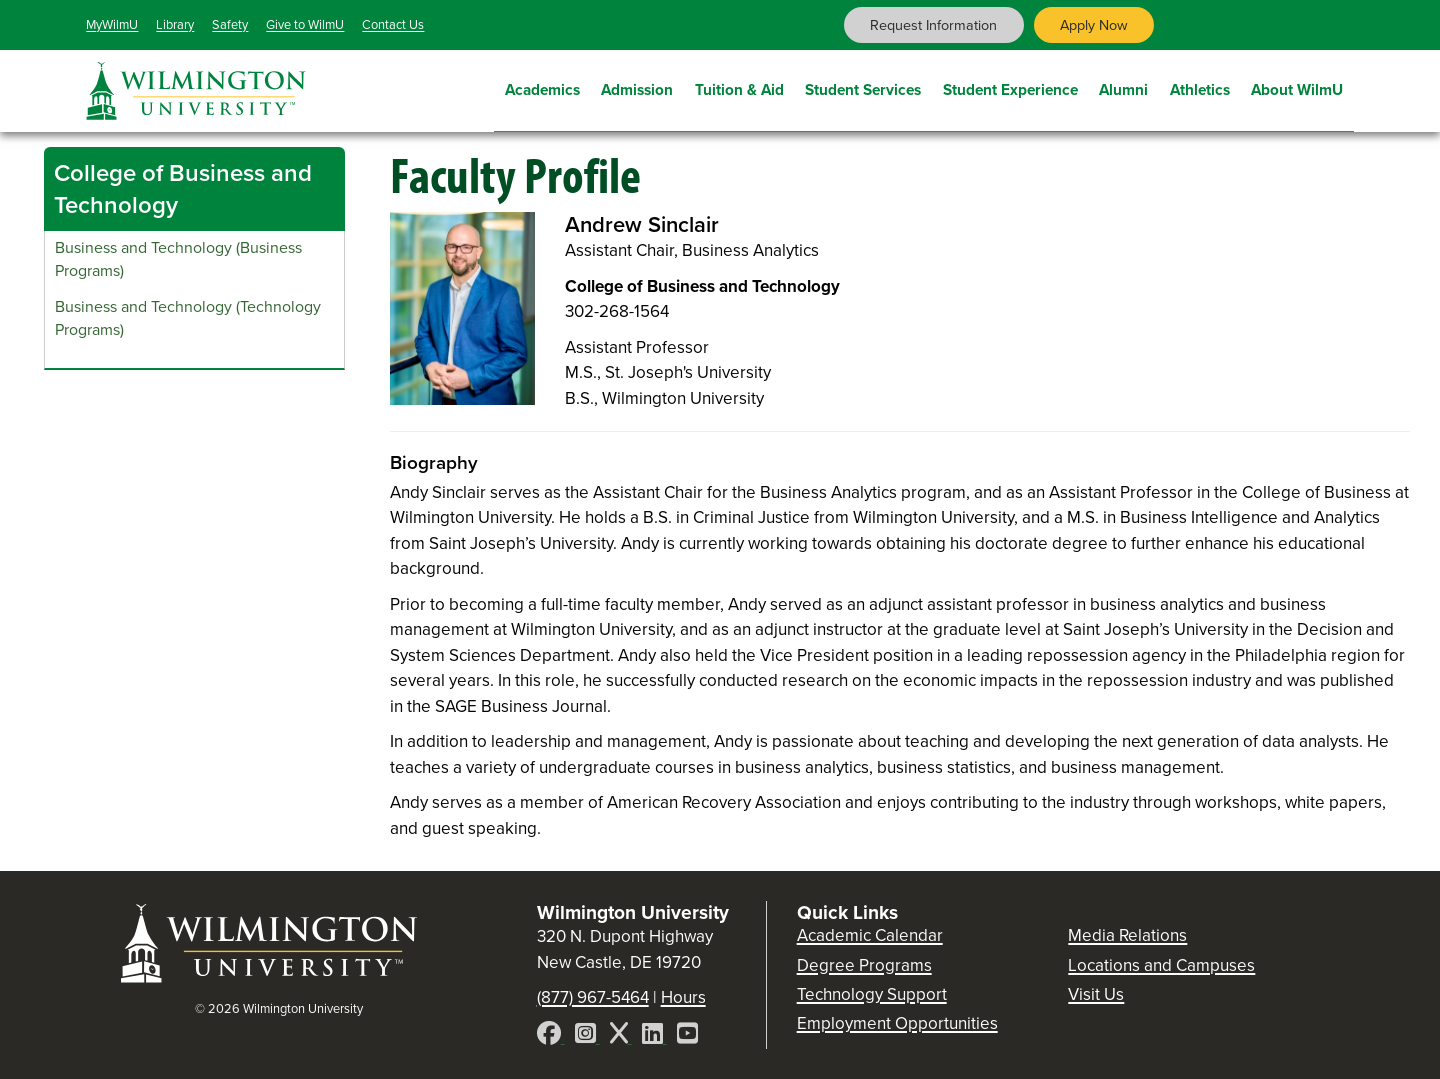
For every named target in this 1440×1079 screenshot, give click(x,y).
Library (175, 24)
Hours (683, 997)
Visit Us (1096, 994)
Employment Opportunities (897, 1023)
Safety (230, 24)
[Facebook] (551, 1036)
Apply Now (1094, 25)
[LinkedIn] (654, 1036)
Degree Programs (864, 965)
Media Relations (1127, 935)
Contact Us (393, 24)
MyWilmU (112, 24)
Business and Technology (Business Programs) (178, 259)
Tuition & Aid (739, 87)
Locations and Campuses (1161, 965)
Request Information (933, 25)
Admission (637, 87)
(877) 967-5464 (593, 997)
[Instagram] (587, 1036)
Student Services (863, 87)
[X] (621, 1036)
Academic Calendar (870, 935)
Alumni (1123, 87)
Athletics (1200, 87)
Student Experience (1010, 87)
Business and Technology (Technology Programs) (188, 318)
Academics (542, 87)
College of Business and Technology (183, 189)
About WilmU (1297, 87)
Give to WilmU (305, 24)
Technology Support (872, 994)
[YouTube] (687, 1036)
